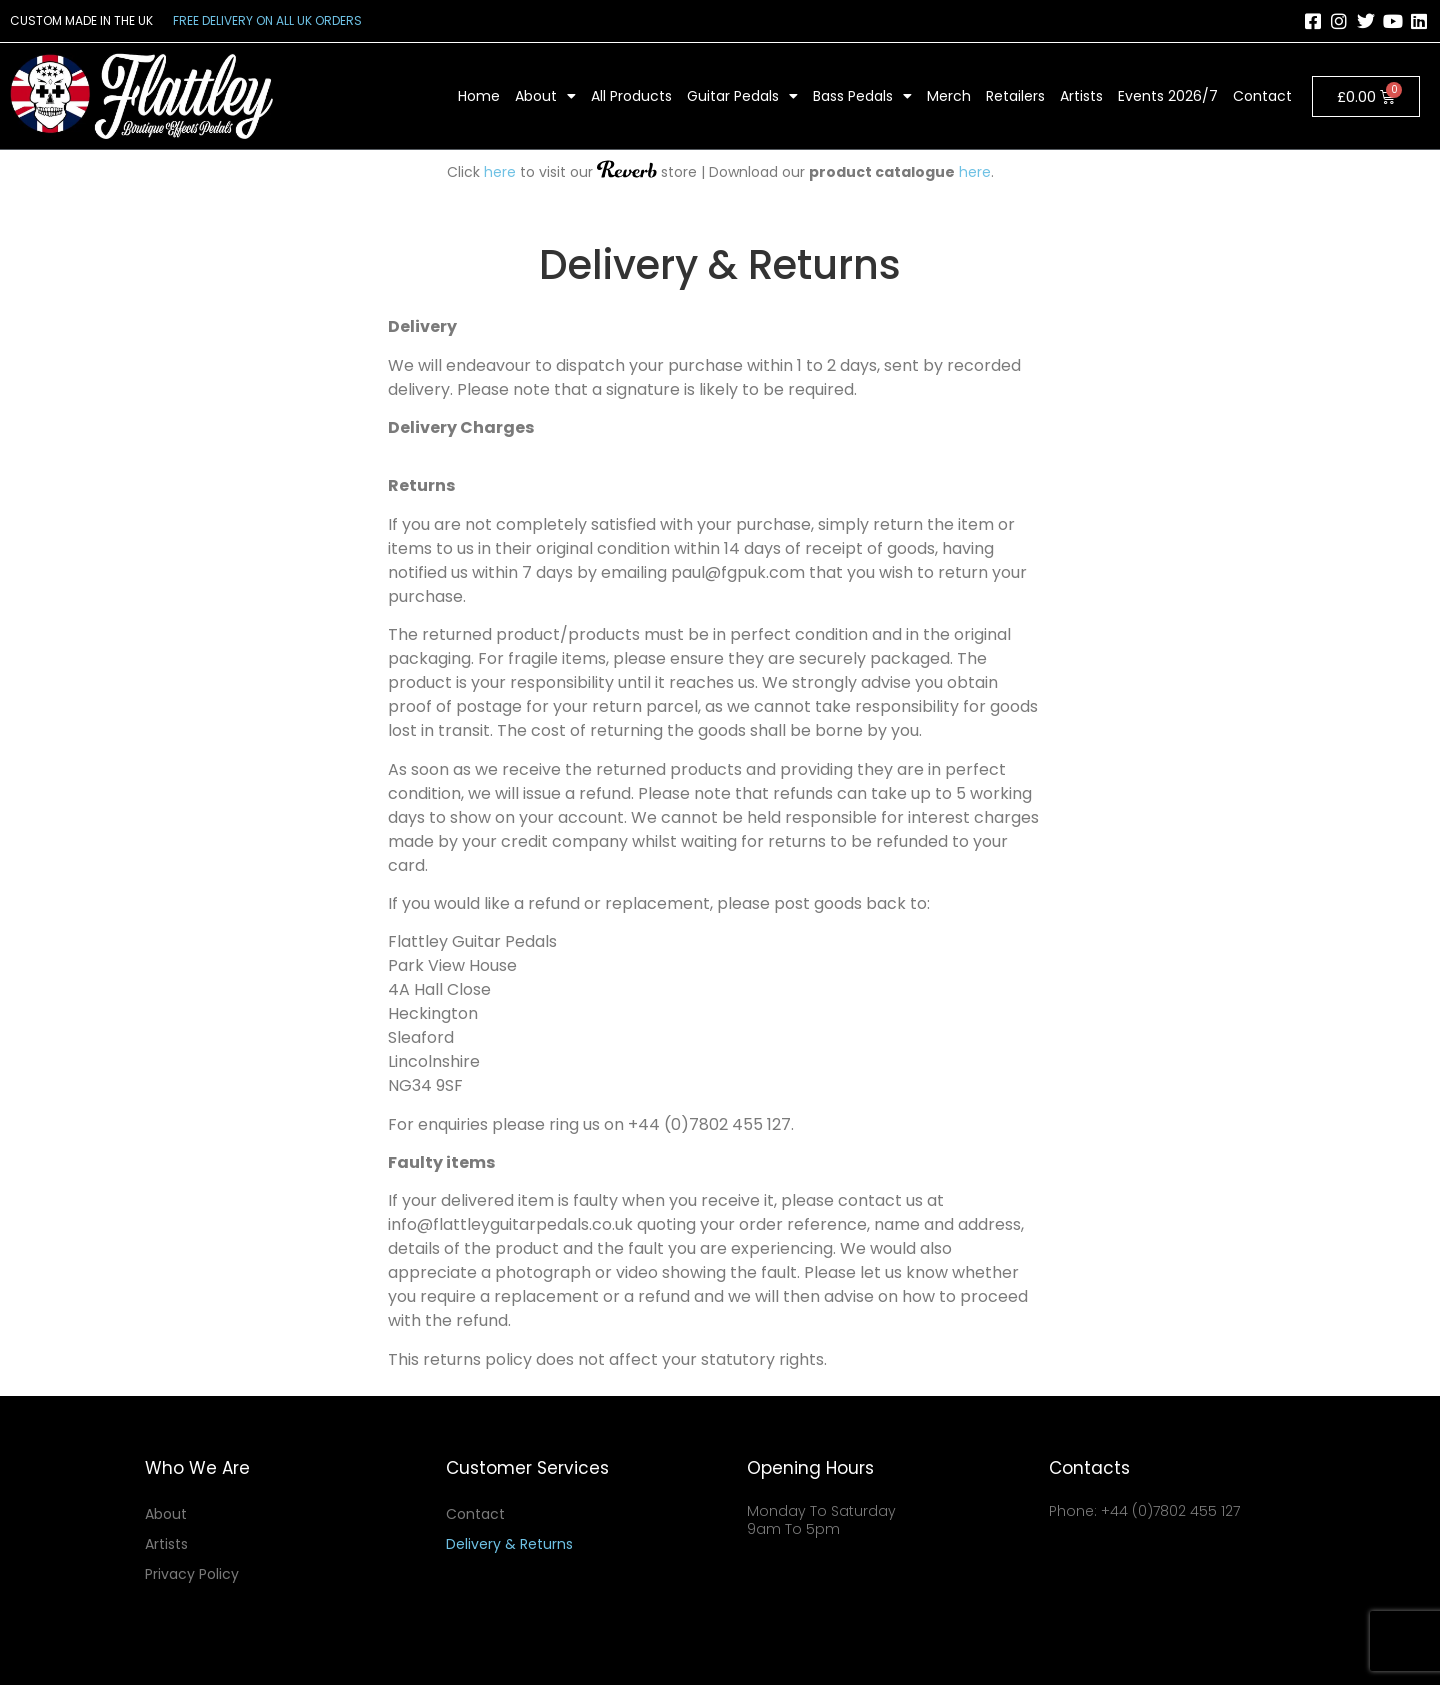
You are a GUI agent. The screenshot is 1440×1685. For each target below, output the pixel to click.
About (545, 96)
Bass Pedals (862, 96)
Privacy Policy (192, 1574)
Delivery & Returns (509, 1544)
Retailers (1015, 96)
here (500, 172)
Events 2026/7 (1168, 96)
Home (479, 96)
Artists (1081, 96)
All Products (631, 96)
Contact (1262, 96)
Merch (949, 96)
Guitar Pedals (742, 96)
